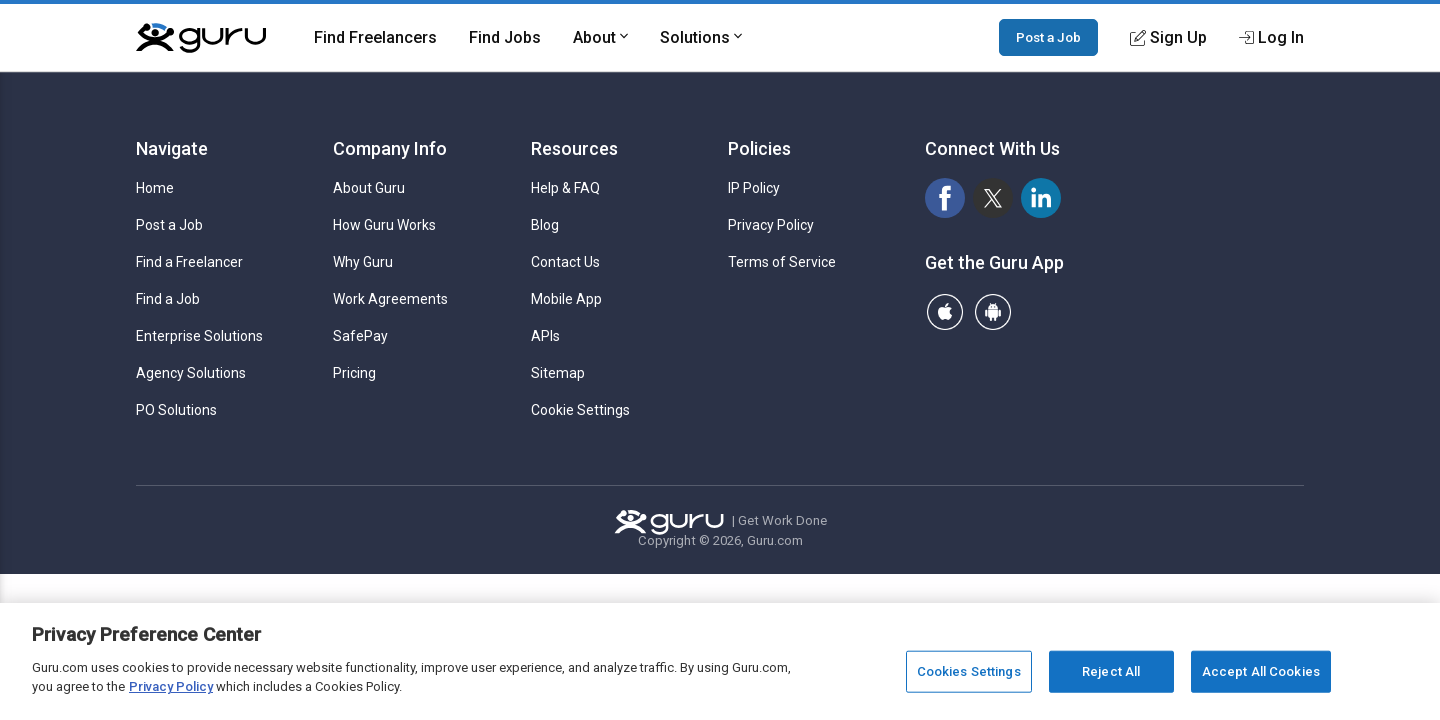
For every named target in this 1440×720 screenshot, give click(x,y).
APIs (545, 336)
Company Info (390, 148)
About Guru (369, 188)
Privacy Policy (771, 225)
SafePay (360, 336)
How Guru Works (384, 225)
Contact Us (565, 262)
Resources (574, 148)
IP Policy (754, 188)
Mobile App (566, 299)
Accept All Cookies (1261, 671)
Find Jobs (505, 37)
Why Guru (363, 262)
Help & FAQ (565, 188)
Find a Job (168, 299)
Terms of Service (782, 262)
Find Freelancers (375, 37)
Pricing (354, 373)
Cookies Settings (969, 671)
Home (155, 188)
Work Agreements (390, 299)
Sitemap (558, 373)
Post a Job (1048, 37)
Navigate (172, 148)
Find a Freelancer (189, 262)
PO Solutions (176, 410)
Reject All (1111, 671)
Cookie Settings (580, 410)
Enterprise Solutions (199, 336)
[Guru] (201, 38)
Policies (759, 148)
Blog (545, 225)
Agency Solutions (191, 373)
